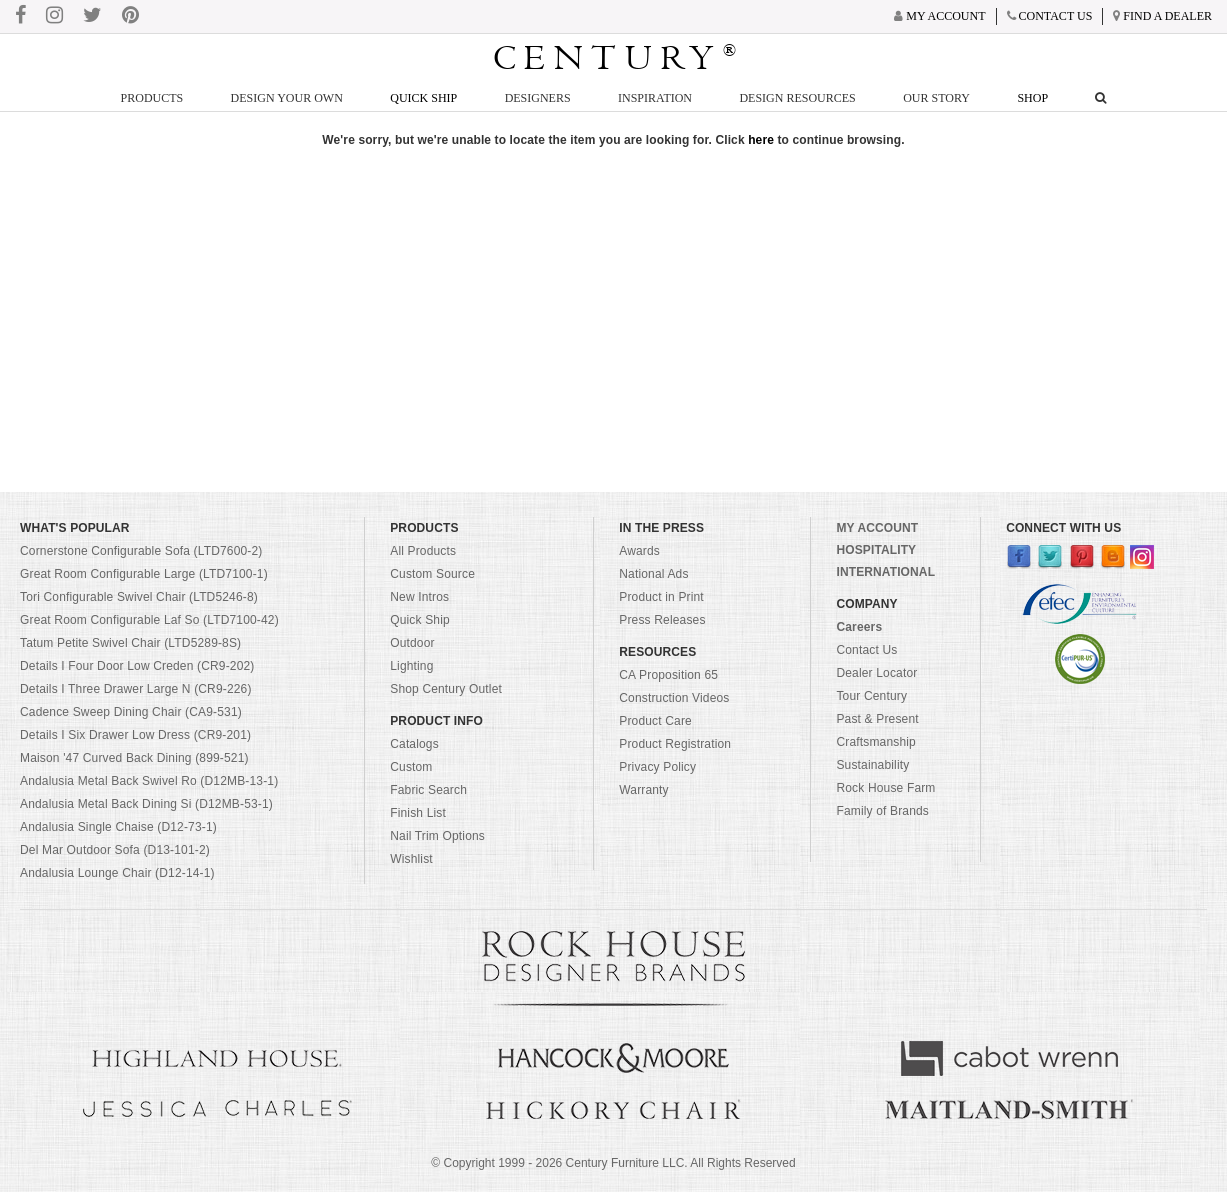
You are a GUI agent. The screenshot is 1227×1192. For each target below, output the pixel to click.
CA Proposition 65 (668, 675)
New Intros (419, 597)
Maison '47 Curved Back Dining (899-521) (134, 758)
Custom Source (432, 574)
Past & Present (877, 719)
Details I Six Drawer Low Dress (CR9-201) (135, 735)
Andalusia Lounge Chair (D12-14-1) (117, 873)
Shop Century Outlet (446, 689)
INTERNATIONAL (885, 572)
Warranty (644, 790)
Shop (1032, 98)
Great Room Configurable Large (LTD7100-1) (144, 574)
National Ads (653, 574)
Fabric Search (428, 790)
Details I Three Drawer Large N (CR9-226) (136, 689)
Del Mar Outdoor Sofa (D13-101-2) (115, 850)
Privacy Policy (657, 767)
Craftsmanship (875, 742)
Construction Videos (674, 698)
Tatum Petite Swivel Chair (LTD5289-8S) (130, 643)
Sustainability (872, 765)
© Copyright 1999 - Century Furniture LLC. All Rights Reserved (613, 1163)
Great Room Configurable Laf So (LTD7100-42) (149, 620)
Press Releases (662, 620)
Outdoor (412, 643)
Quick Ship (423, 98)
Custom (411, 767)
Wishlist (411, 859)
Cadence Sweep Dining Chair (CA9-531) (131, 712)
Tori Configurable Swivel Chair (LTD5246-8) (139, 597)
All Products (423, 551)
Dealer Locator (876, 673)
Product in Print (661, 597)
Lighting (411, 666)
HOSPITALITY (876, 550)
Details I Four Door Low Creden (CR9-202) (137, 666)
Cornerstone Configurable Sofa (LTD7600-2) (141, 551)
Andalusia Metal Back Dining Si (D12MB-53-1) (146, 804)
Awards (639, 551)
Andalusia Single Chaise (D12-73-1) (118, 827)
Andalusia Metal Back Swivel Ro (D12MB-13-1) (149, 781)
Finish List (418, 813)
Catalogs (414, 744)
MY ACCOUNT (877, 528)
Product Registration (675, 744)
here (761, 140)
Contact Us (866, 650)
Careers (859, 627)
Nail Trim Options (437, 836)
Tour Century (871, 696)
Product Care (655, 721)
